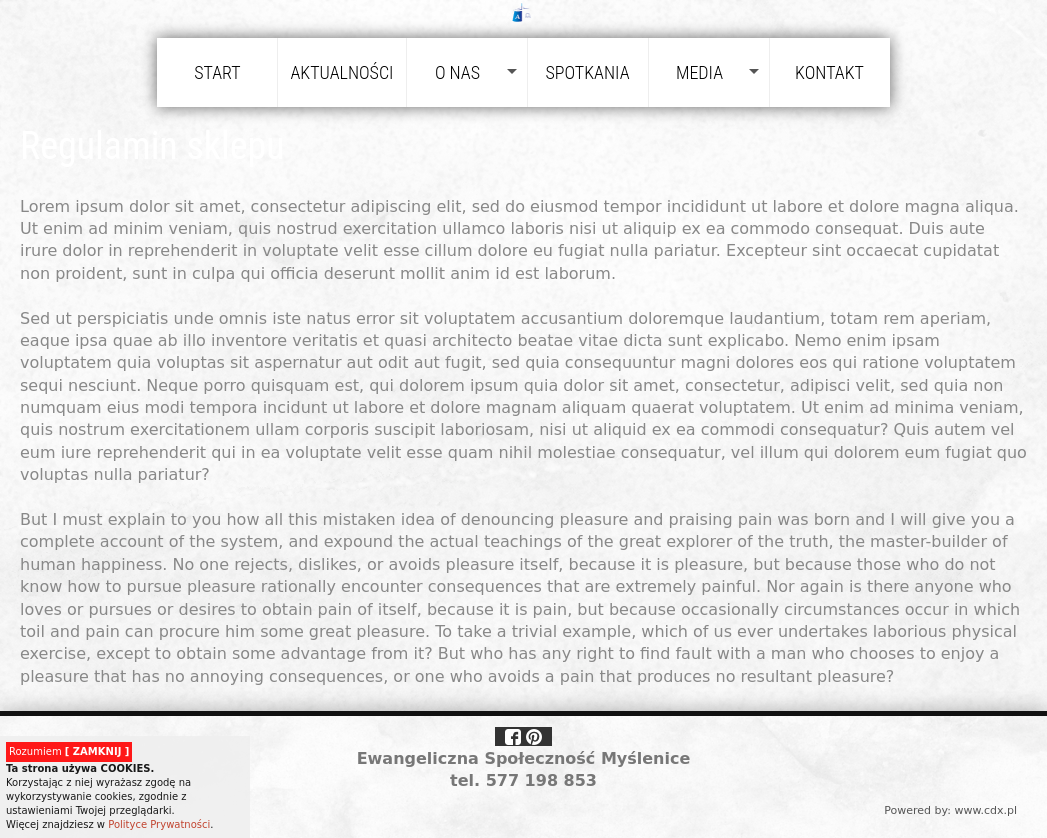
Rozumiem (69, 751)
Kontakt (829, 72)
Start (217, 72)
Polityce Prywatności (159, 824)
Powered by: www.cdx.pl (950, 810)
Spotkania (587, 72)
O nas (457, 72)
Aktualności (341, 72)
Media (699, 72)
